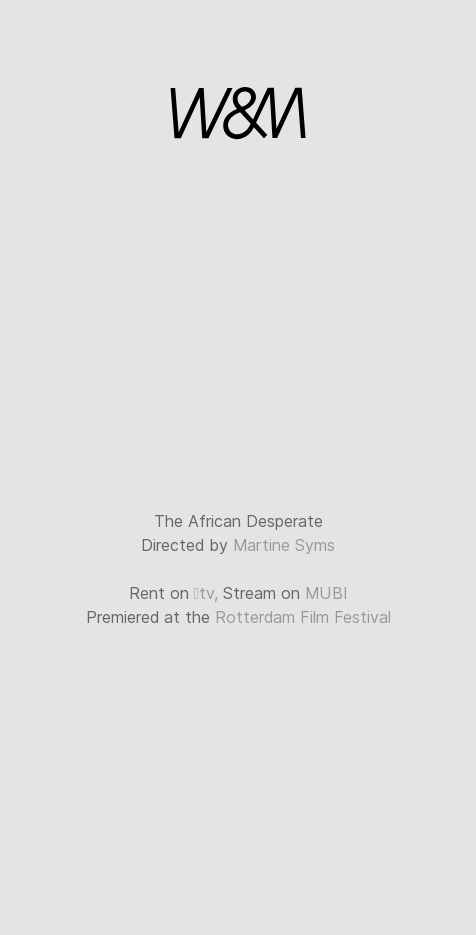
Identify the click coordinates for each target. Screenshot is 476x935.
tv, (206, 593)
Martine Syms (284, 545)
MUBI (326, 593)
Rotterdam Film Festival (303, 617)
